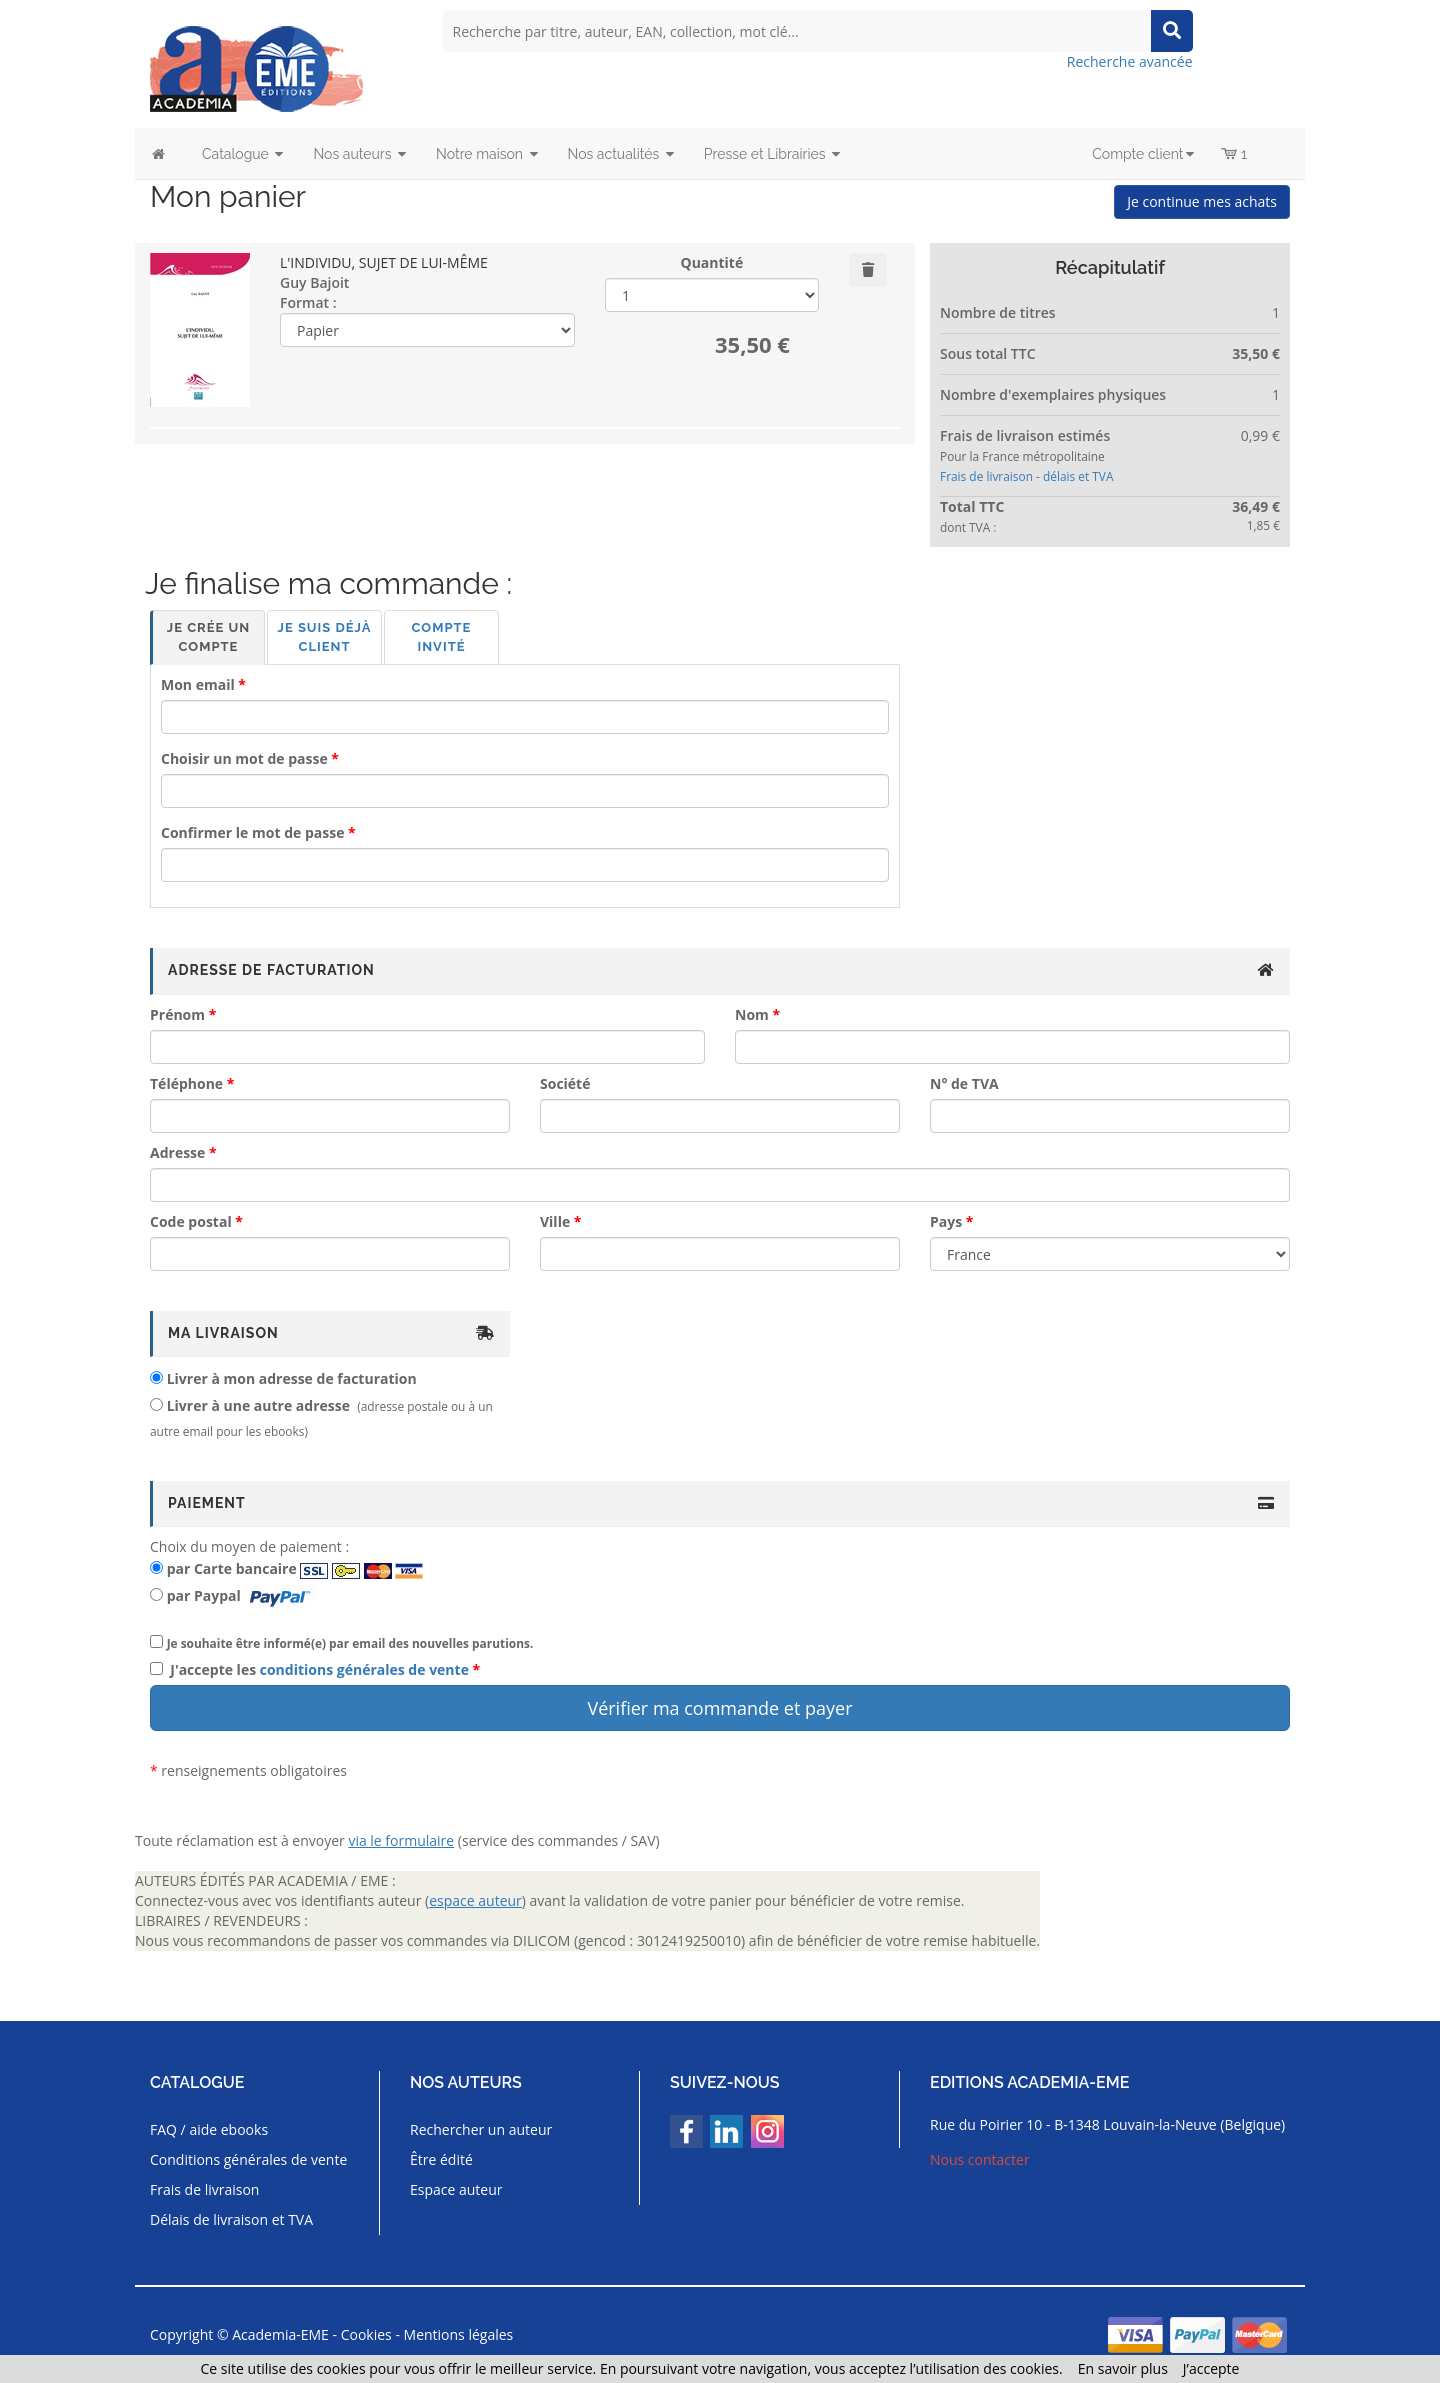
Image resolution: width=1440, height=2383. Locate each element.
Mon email (198, 684)
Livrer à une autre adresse (258, 1405)
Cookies (366, 2334)
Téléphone (186, 1083)
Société (565, 1083)
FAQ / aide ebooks (209, 2129)
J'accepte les (319, 1669)
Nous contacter (980, 2159)
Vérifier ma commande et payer (719, 1708)
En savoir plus (1123, 2368)
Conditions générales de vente (248, 2159)
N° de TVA (964, 1083)
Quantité (712, 262)
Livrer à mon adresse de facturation (292, 1378)
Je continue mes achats (1202, 201)
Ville (555, 1221)
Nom (752, 1014)
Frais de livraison (986, 476)
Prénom (177, 1014)
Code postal (191, 1221)
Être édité (441, 2159)
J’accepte (1211, 2368)
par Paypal (204, 1595)
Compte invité (442, 637)
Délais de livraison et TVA (231, 2219)
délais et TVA (1078, 476)
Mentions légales (459, 2334)
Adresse (177, 1152)
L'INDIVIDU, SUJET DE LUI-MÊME (384, 262)
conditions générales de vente (364, 1669)
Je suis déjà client (325, 637)
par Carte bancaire (232, 1568)
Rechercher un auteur (481, 2129)
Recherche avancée (1130, 61)
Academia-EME (280, 2334)
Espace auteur (456, 2189)
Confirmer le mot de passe (252, 832)
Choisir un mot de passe (244, 758)
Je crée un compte (208, 637)
